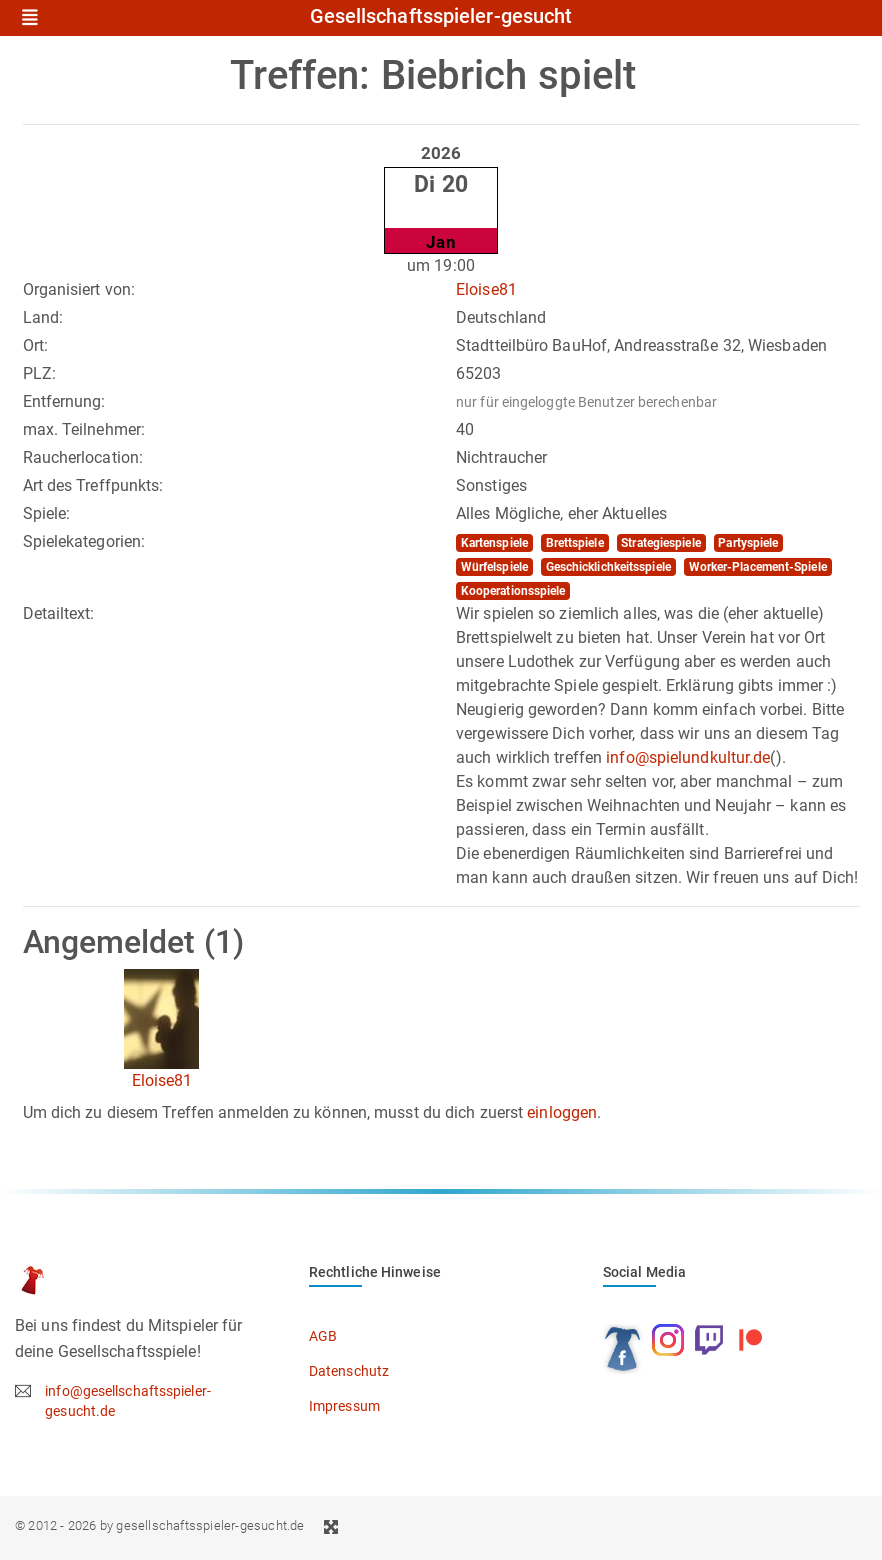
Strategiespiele (661, 543)
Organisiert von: (79, 289)
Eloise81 (486, 289)
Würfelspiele (494, 567)
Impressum (344, 1406)
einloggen (562, 1112)
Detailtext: (59, 613)
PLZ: (39, 373)
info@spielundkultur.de (688, 757)
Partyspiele (748, 543)
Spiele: (47, 513)
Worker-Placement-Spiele (758, 567)
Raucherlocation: (83, 457)
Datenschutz (349, 1371)
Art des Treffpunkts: (93, 485)
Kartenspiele (494, 543)
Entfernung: (64, 401)
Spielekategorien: (84, 541)
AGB (323, 1336)
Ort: (35, 345)
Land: (43, 317)
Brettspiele (575, 543)
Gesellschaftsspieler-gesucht (441, 17)
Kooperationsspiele (513, 591)
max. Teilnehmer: (84, 429)
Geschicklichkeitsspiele (608, 567)
